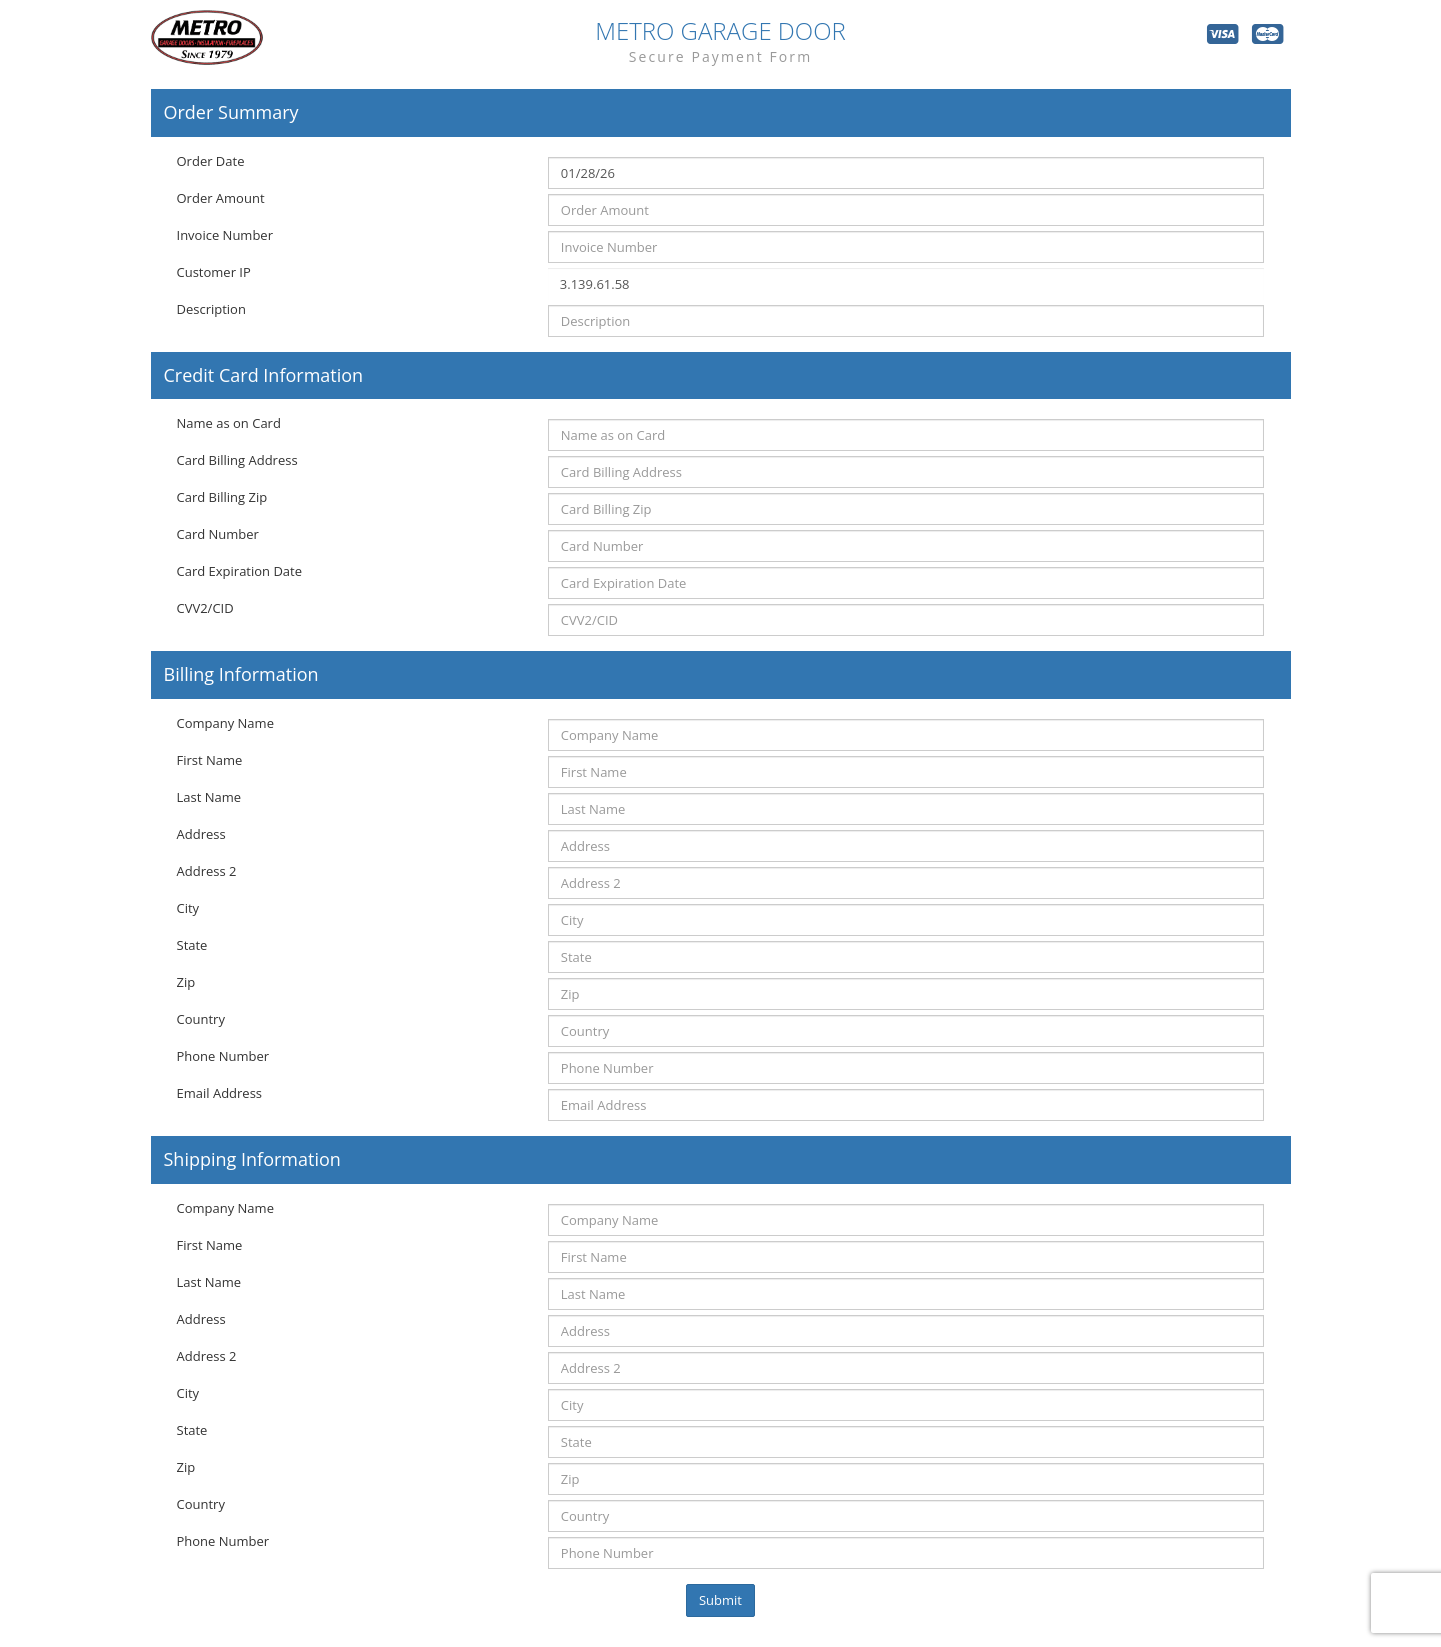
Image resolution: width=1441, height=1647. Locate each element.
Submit (720, 1600)
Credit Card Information (264, 376)
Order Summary (231, 113)
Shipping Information (252, 1160)
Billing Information (241, 675)
